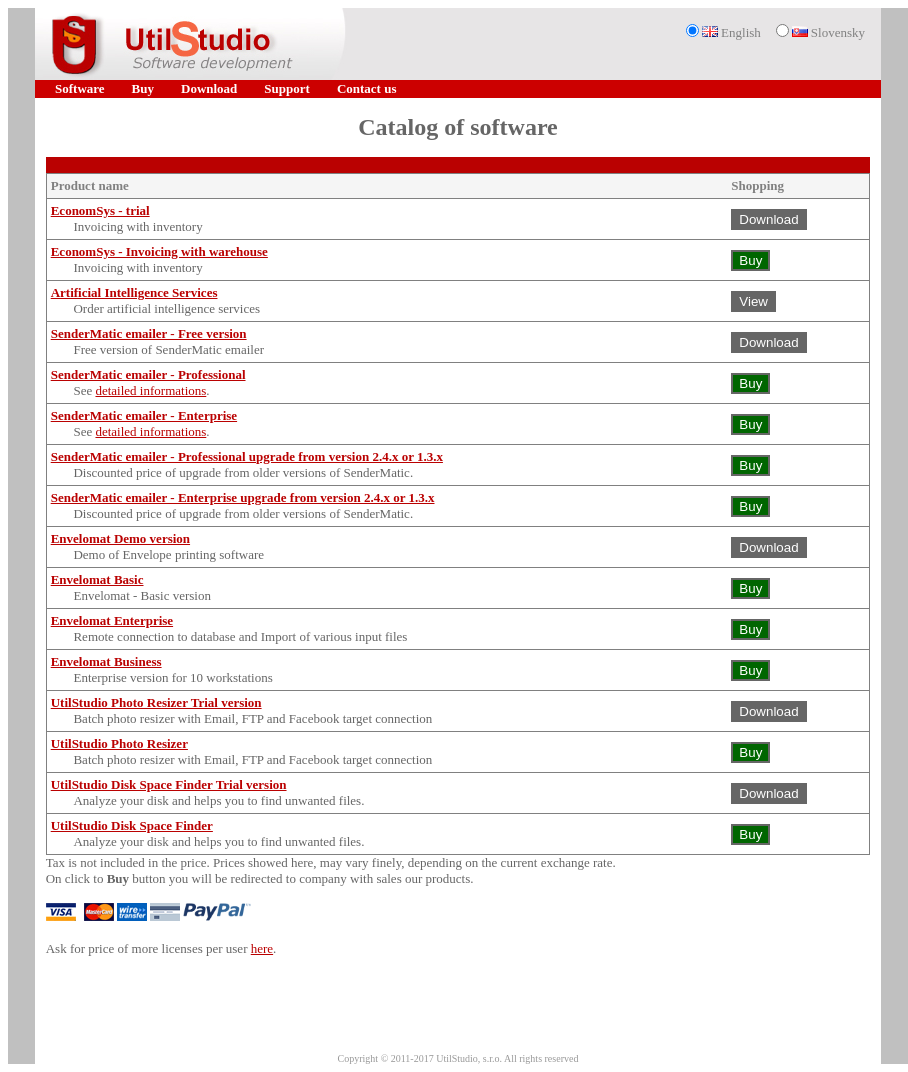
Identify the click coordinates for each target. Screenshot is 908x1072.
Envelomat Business (106, 661)
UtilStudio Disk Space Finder (132, 825)
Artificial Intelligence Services (134, 292)
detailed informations (150, 390)
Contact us (367, 88)
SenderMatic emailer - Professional (148, 374)
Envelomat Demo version (120, 538)
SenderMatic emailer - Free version (149, 333)
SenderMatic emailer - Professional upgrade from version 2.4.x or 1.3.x (247, 456)
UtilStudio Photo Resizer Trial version (156, 702)
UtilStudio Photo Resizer (119, 743)
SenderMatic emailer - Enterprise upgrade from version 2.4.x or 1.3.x (243, 497)
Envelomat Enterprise (112, 620)
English (731, 32)
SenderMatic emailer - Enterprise (144, 415)
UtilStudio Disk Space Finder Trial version (169, 784)
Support (287, 88)
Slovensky (828, 32)
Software (80, 88)
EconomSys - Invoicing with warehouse (159, 251)
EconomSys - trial (100, 210)
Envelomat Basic (97, 579)
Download (209, 88)
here (262, 948)
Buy (143, 88)
